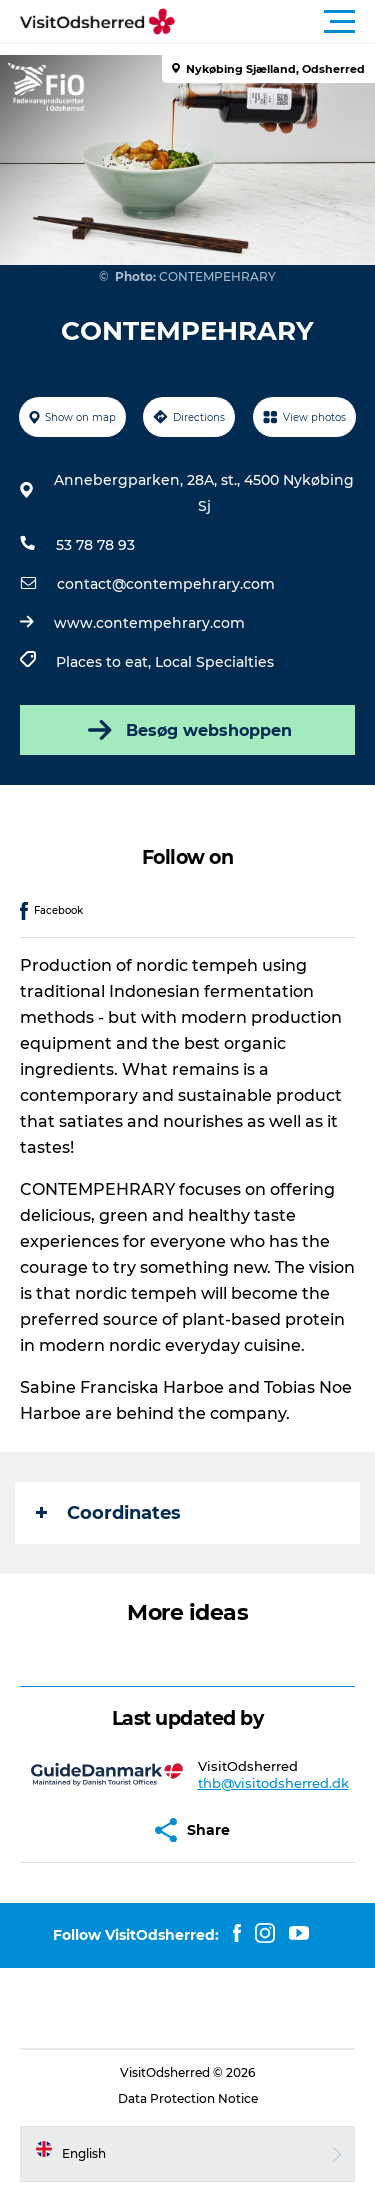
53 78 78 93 (95, 545)
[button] (277, 22)
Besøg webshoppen (188, 730)
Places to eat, (105, 662)
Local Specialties (214, 662)
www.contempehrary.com (149, 623)
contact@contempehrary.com (166, 584)
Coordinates (108, 1513)
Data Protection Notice (188, 2098)
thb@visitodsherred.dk (273, 1783)
